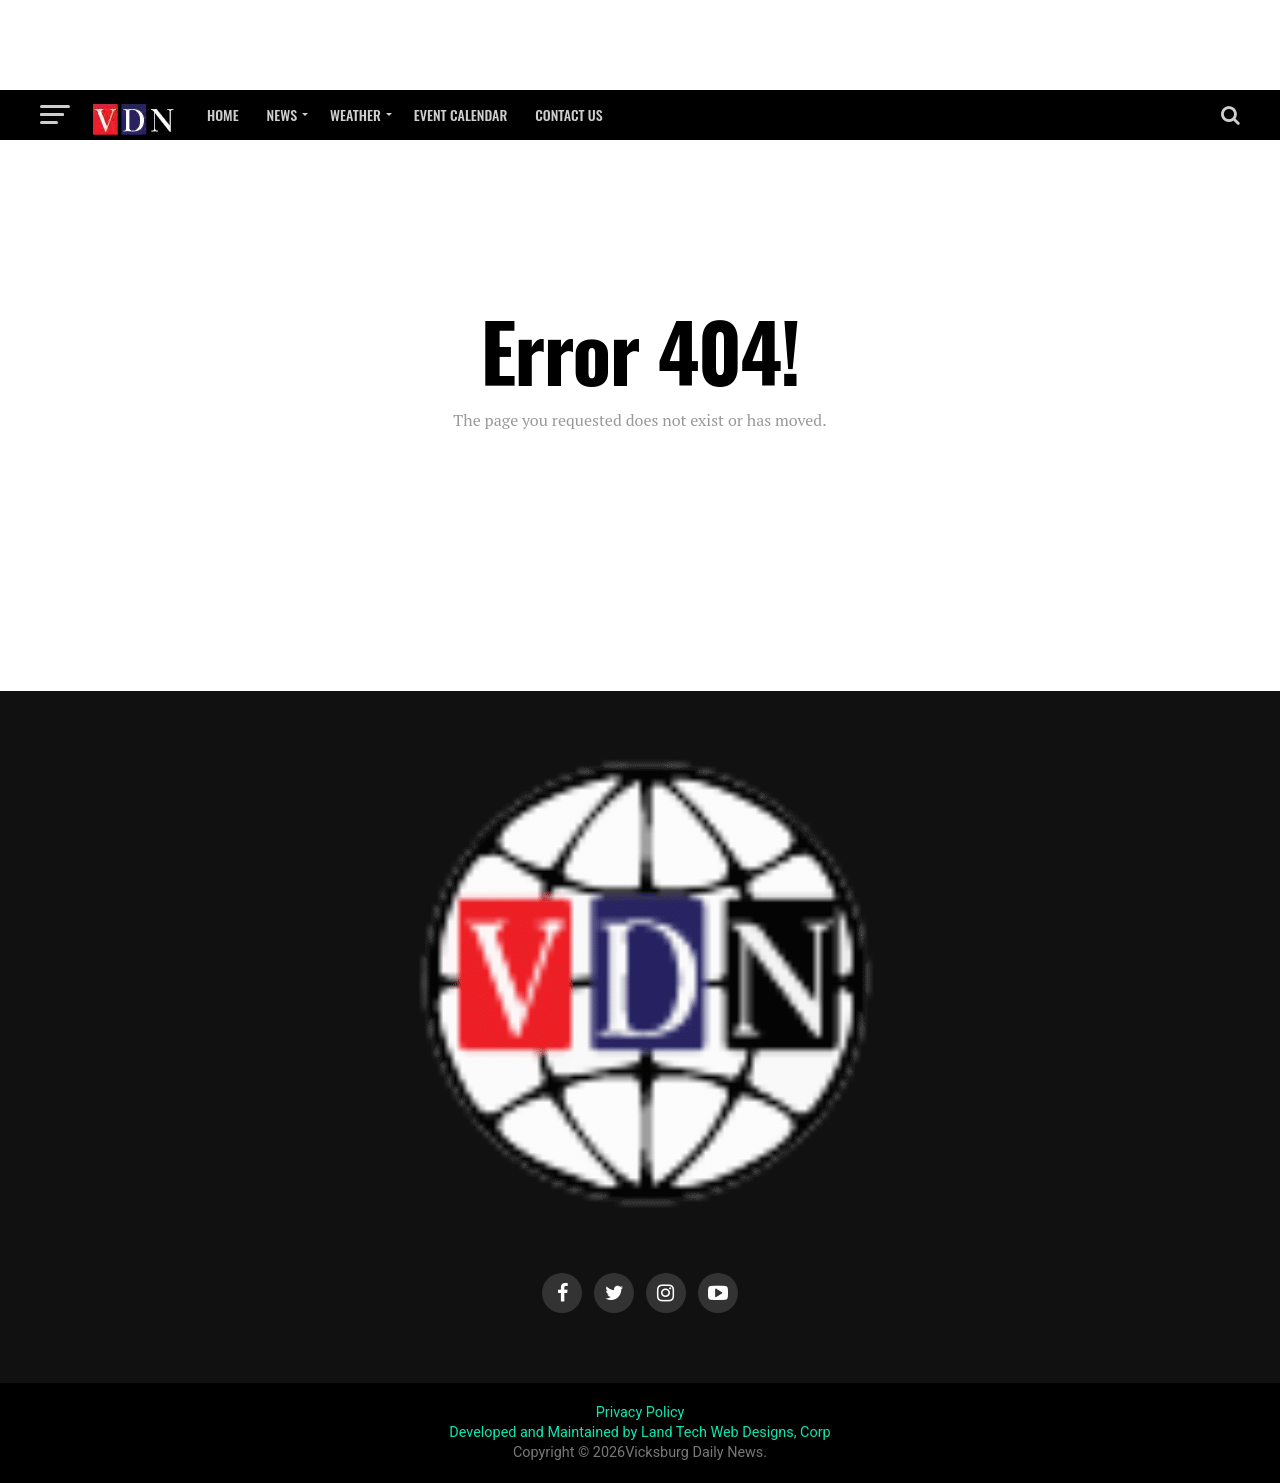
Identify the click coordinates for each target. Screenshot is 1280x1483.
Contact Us (569, 114)
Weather (355, 114)
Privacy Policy (640, 1412)
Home (223, 114)
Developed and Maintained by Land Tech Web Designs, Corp (639, 1432)
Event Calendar (460, 114)
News (282, 114)
